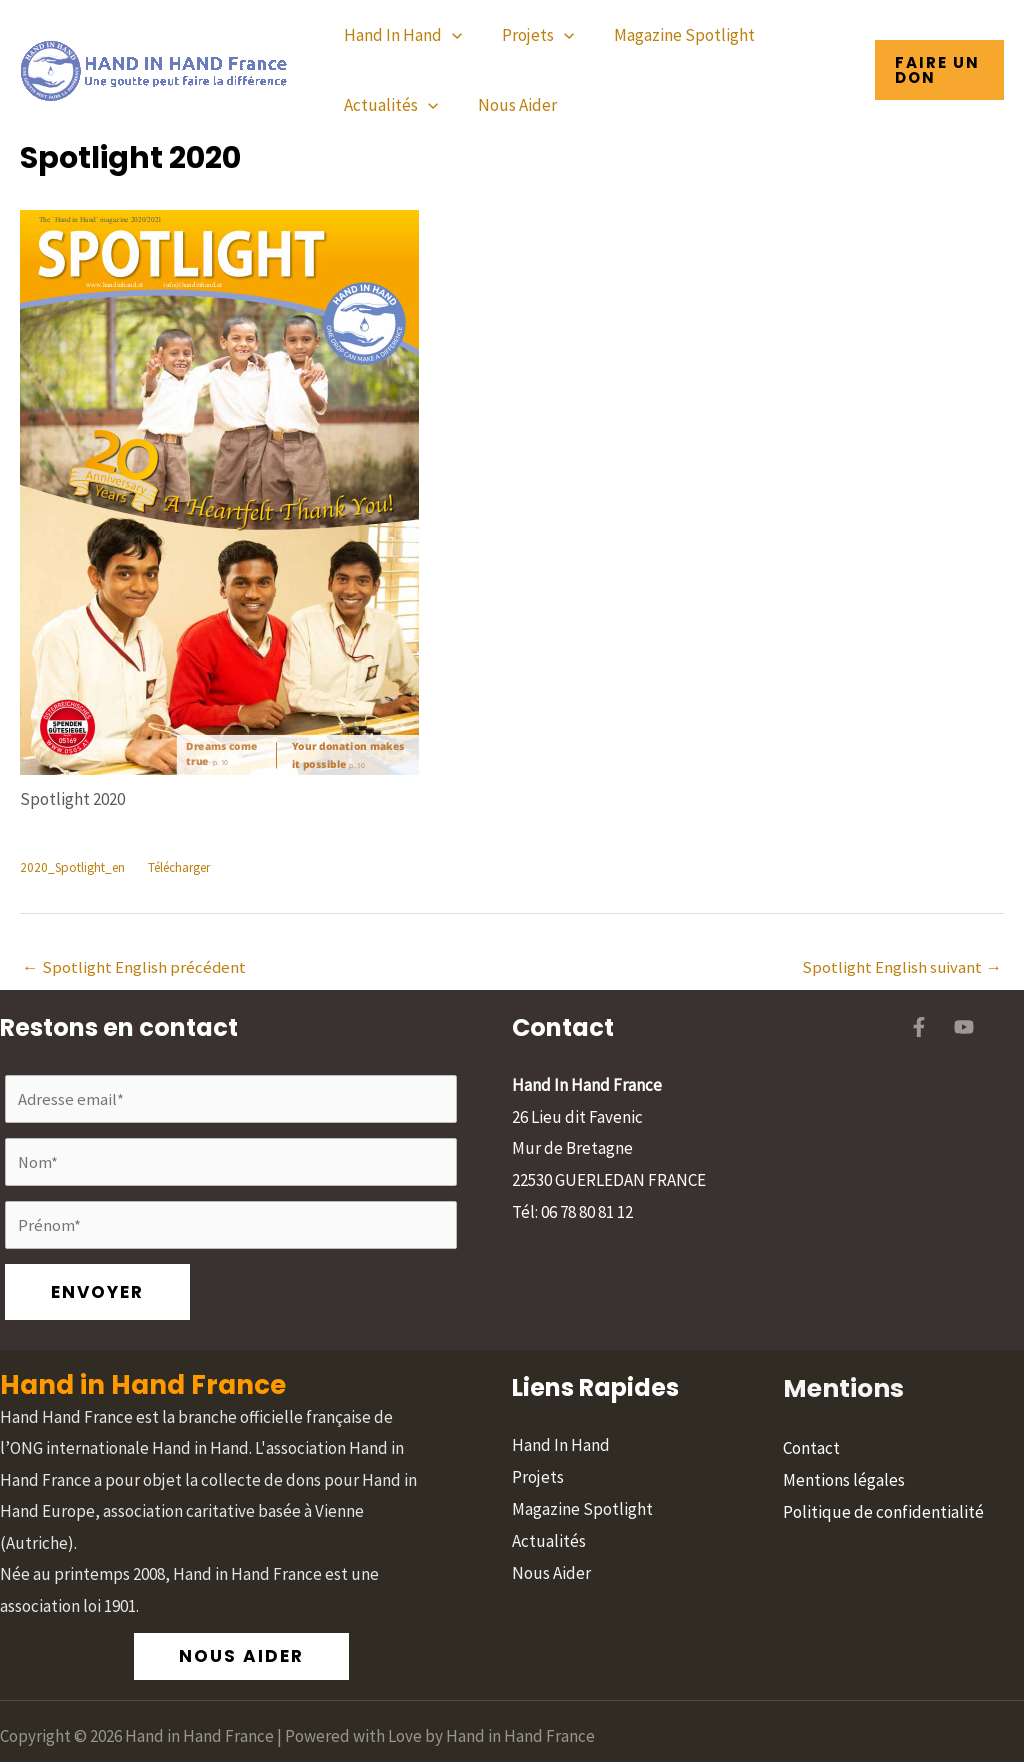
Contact (811, 1390)
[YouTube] (964, 1029)
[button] (937, 70)
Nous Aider (508, 105)
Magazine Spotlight (669, 35)
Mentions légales (844, 1421)
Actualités (388, 105)
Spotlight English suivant (901, 968)
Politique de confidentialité (883, 1453)
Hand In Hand (400, 35)
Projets (529, 35)
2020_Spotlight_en (74, 868)
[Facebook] (919, 1029)
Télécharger (187, 868)
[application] (449, 35)
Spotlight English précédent (134, 968)
